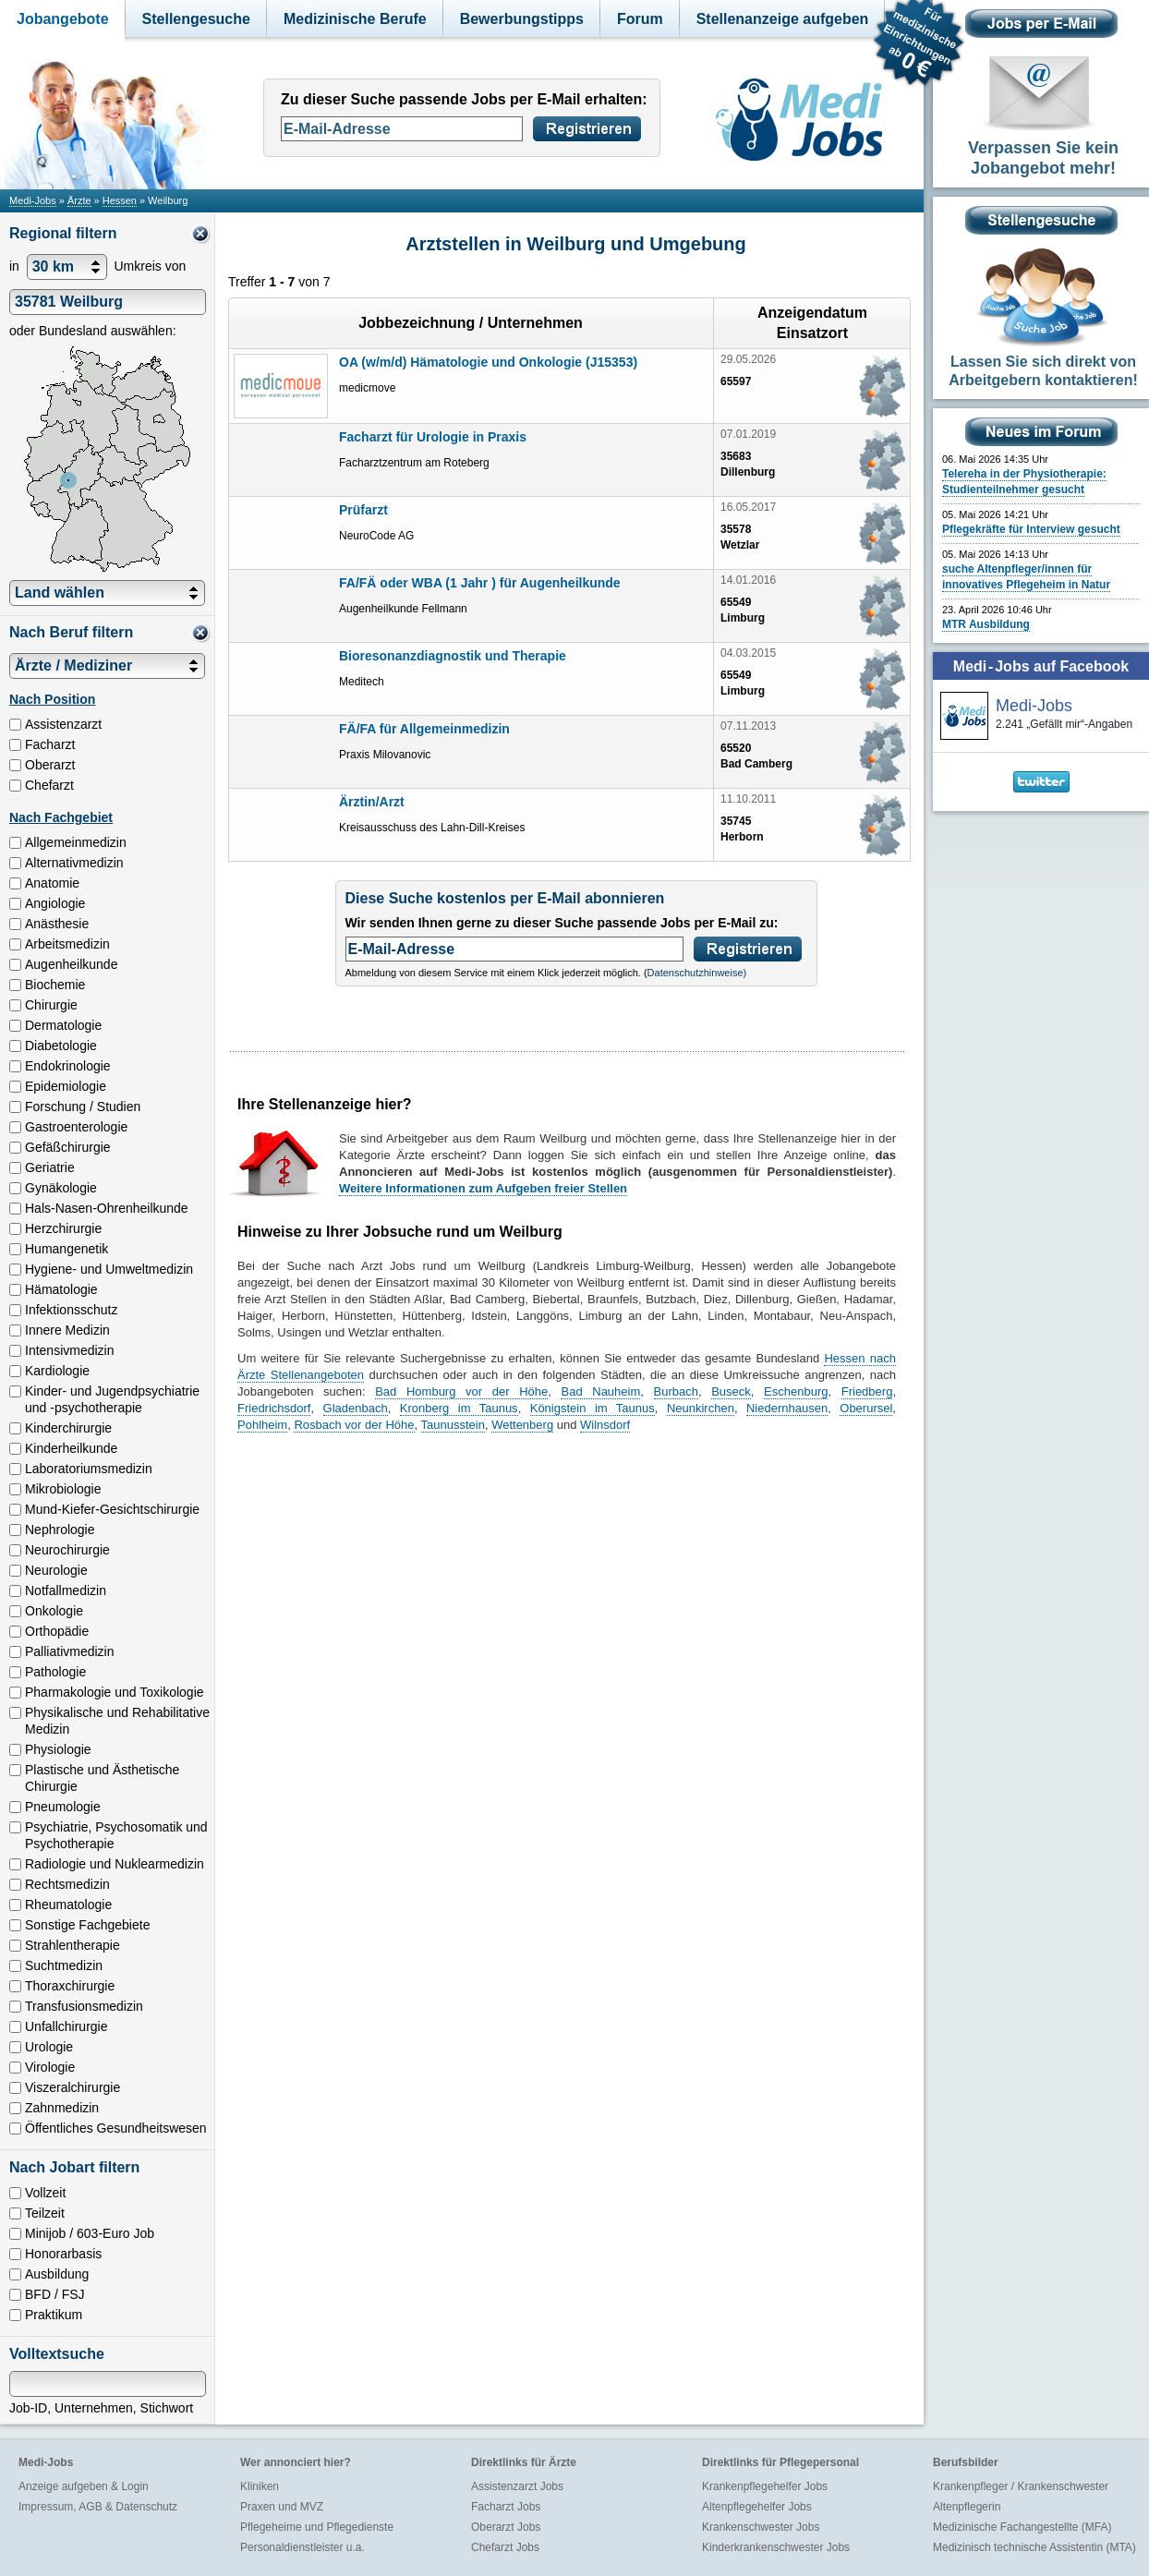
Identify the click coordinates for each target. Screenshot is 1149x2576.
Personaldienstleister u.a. (302, 2547)
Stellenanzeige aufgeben (782, 19)
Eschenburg (796, 1391)
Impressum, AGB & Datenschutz (97, 2506)
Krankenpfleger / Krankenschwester (1020, 2486)
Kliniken (259, 2486)
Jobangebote (63, 19)
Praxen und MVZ (281, 2506)
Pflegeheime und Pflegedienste (316, 2527)
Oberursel (866, 1408)
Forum (640, 19)
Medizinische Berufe (355, 19)
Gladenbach (355, 1408)
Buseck (731, 1391)
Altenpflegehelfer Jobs (757, 2506)
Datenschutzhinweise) (697, 972)
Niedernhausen (787, 1408)
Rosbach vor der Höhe (354, 1425)
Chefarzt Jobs (505, 2547)
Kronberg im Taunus (459, 1408)
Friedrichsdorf (273, 1408)
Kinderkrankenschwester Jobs (776, 2547)
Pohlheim (262, 1425)
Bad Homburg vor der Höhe (461, 1391)
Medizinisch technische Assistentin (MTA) (1034, 2547)
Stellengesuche (196, 19)
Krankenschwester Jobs (760, 2527)
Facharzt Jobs (505, 2506)
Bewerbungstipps (522, 19)
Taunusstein (453, 1425)
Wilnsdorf (605, 1425)
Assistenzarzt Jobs (517, 2486)
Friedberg (867, 1391)
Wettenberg (522, 1425)
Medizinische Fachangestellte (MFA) (1022, 2527)
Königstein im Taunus (592, 1408)
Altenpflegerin (966, 2506)
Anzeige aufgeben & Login (83, 2486)
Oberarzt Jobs (505, 2527)
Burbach (676, 1391)
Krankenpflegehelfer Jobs (765, 2486)
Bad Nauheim (600, 1391)
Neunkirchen (700, 1408)
